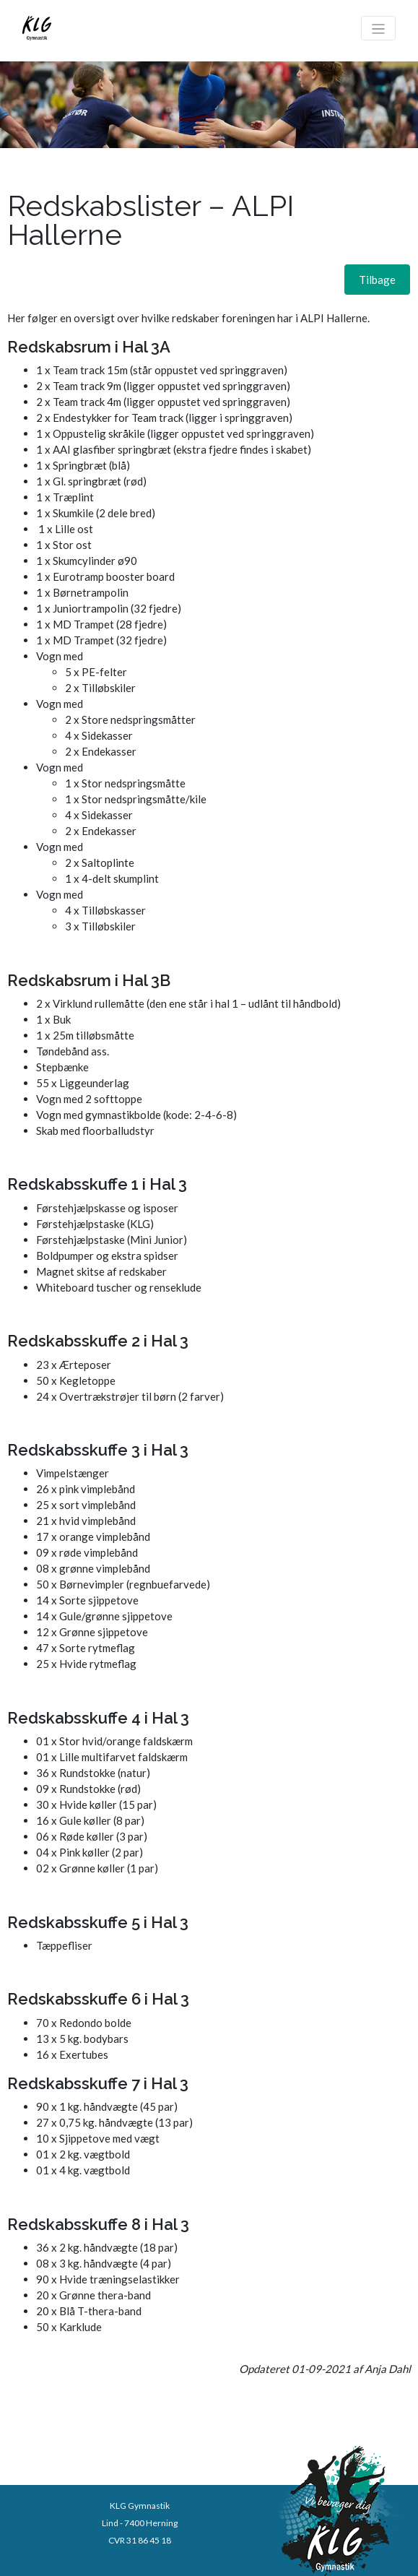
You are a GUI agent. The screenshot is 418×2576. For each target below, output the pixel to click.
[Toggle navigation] (378, 28)
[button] (377, 279)
